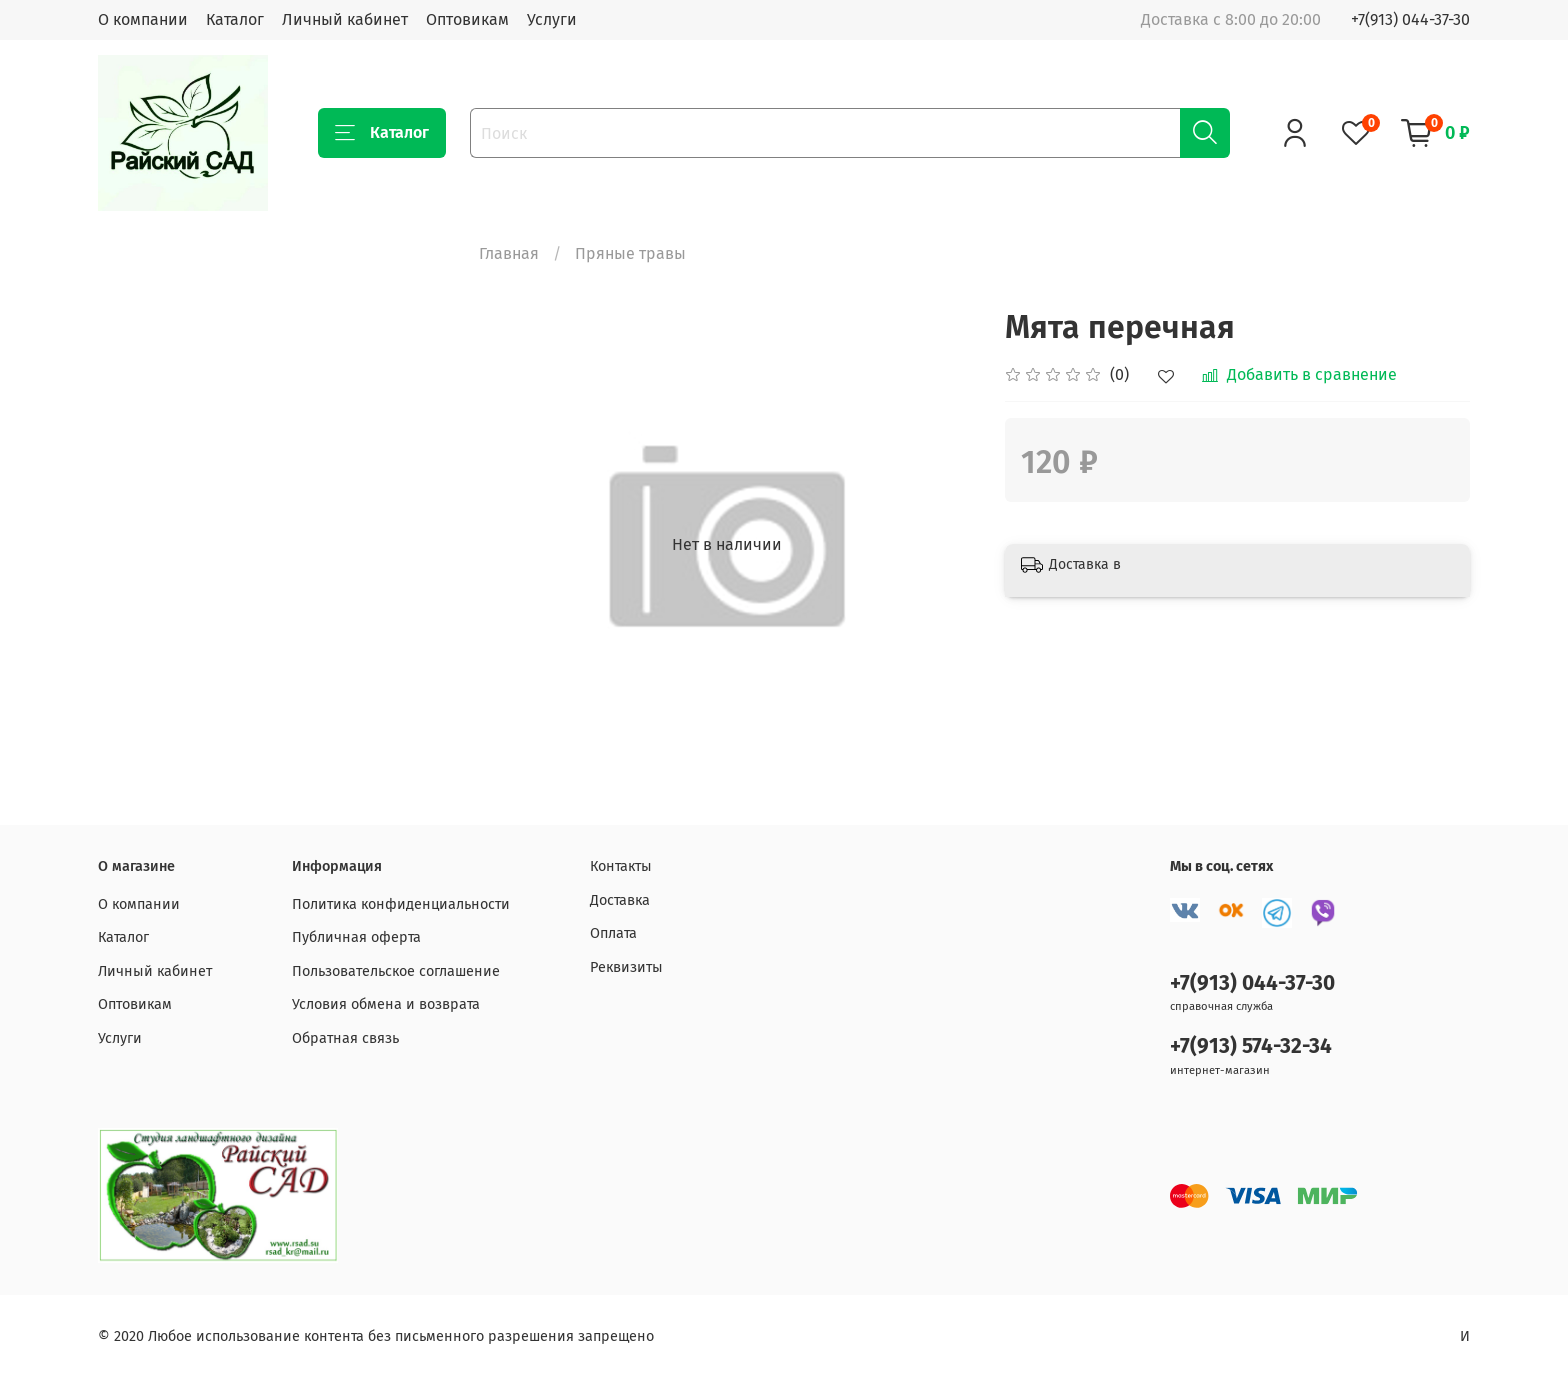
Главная (509, 253)
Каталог (235, 19)
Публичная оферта (356, 937)
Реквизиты (626, 967)
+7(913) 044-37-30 (1410, 19)
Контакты (621, 866)
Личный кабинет (345, 19)
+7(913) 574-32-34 (1251, 1046)
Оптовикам (467, 19)
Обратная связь (345, 1038)
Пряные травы (630, 253)
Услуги (552, 19)
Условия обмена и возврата (386, 1004)
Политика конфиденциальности (401, 904)
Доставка (620, 900)
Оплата (613, 933)
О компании (143, 19)
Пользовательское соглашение (396, 971)
